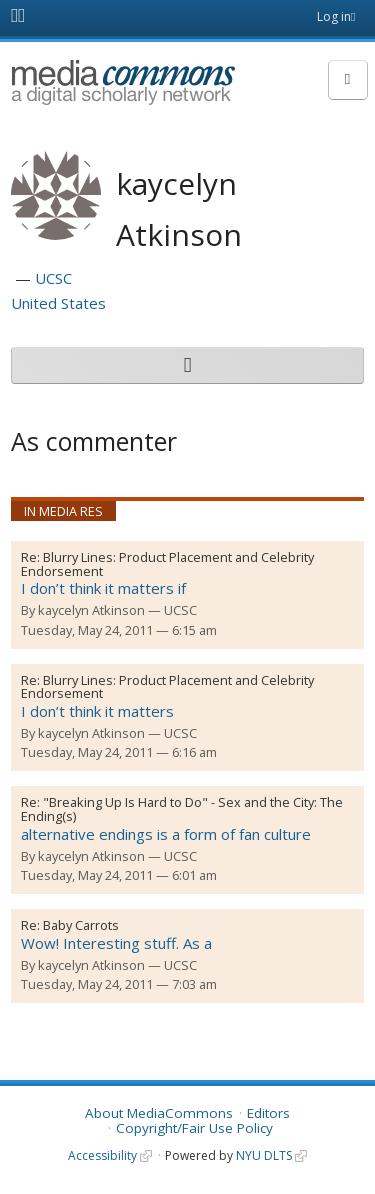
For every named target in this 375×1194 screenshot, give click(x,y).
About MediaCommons (159, 1113)
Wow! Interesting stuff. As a (116, 943)
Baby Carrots (81, 925)
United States (58, 303)
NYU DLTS (264, 1155)
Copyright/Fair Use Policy (194, 1128)
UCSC (53, 278)
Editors (268, 1113)
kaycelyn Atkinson (91, 610)
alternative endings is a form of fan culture (166, 834)
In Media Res (63, 511)
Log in (334, 16)
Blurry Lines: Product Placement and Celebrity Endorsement (167, 564)
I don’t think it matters (97, 711)
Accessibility (102, 1155)
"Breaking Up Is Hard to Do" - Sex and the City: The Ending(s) (182, 809)
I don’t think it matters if (103, 588)
